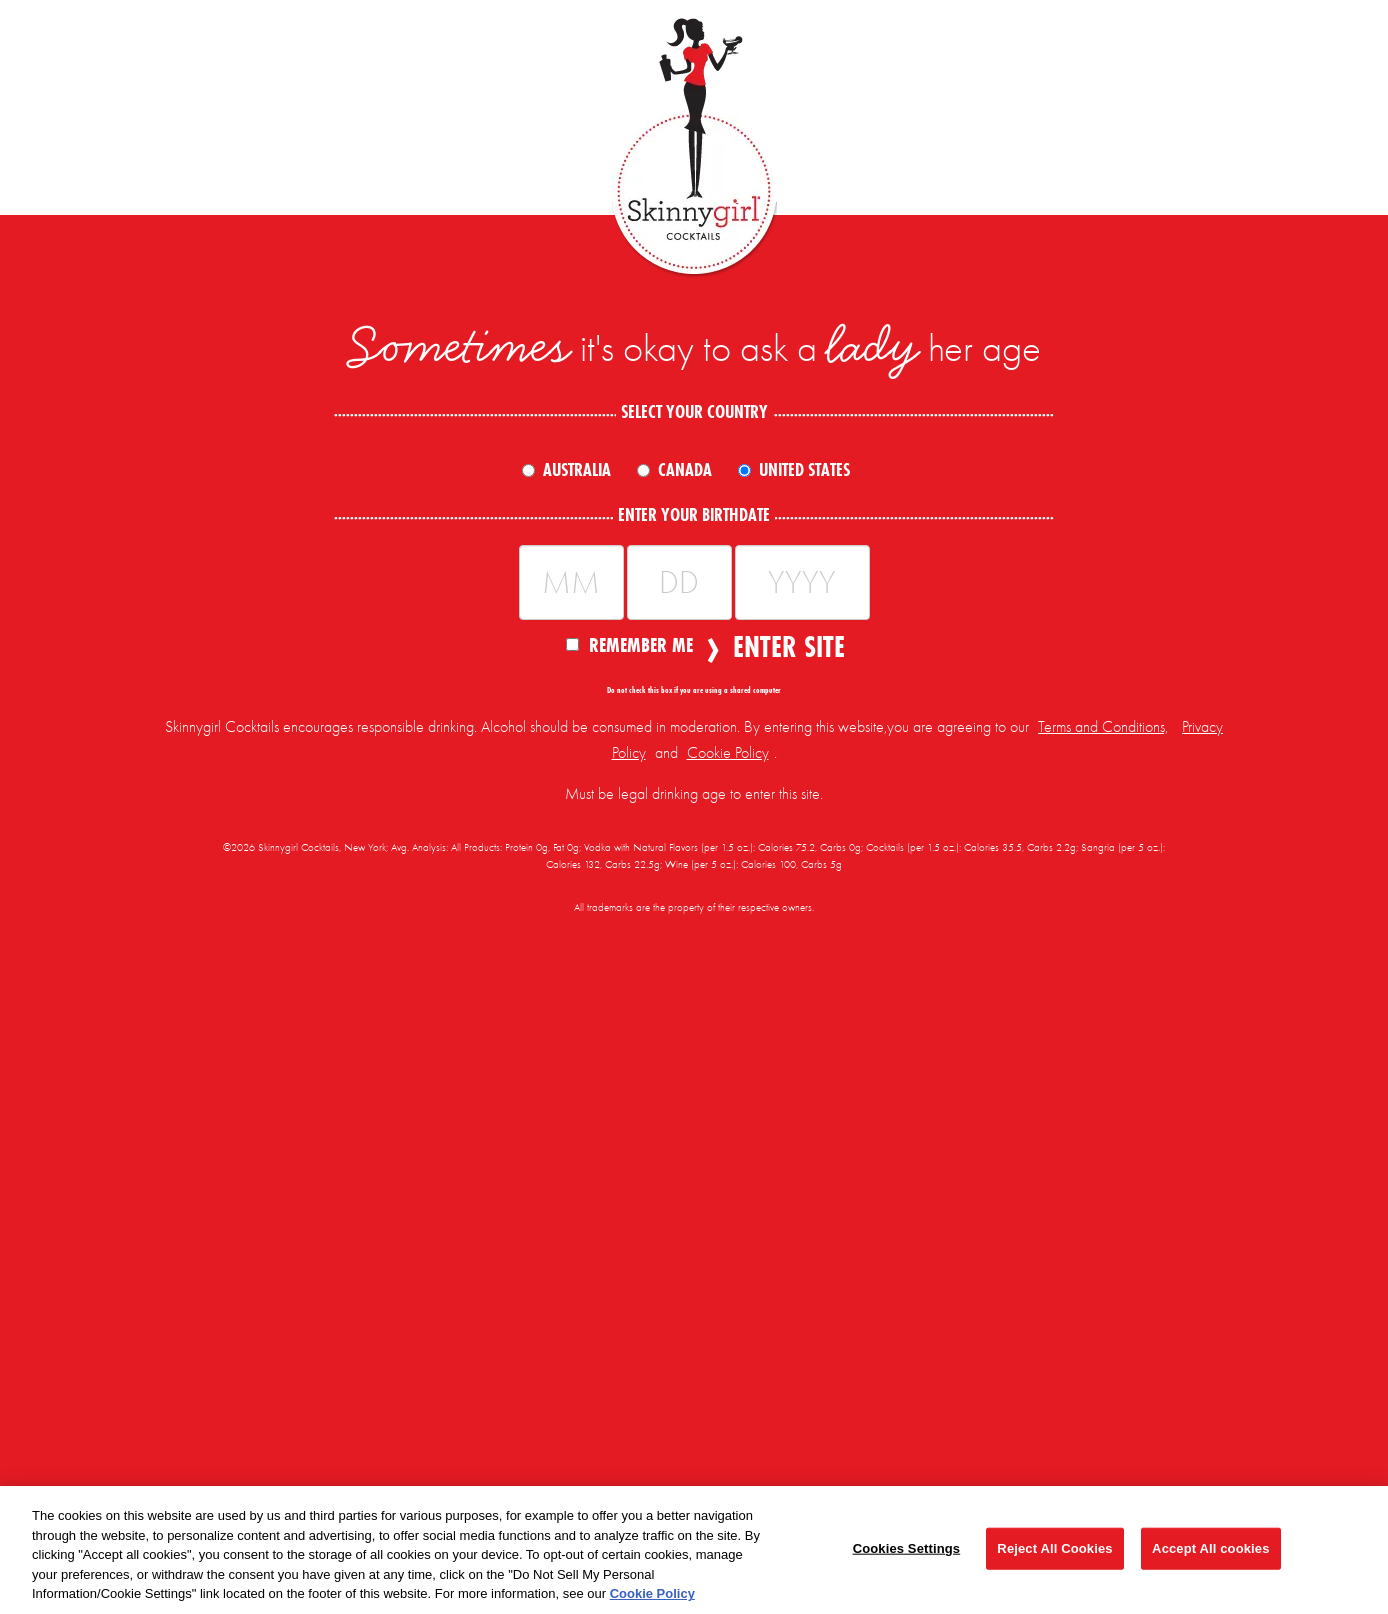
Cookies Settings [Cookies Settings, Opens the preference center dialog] (907, 1548)
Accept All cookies (1210, 1548)
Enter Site (783, 647)
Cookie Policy (728, 753)
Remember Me (629, 644)
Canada (685, 470)
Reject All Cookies (1054, 1548)
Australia (577, 470)
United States (804, 470)
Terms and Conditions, (1103, 727)
